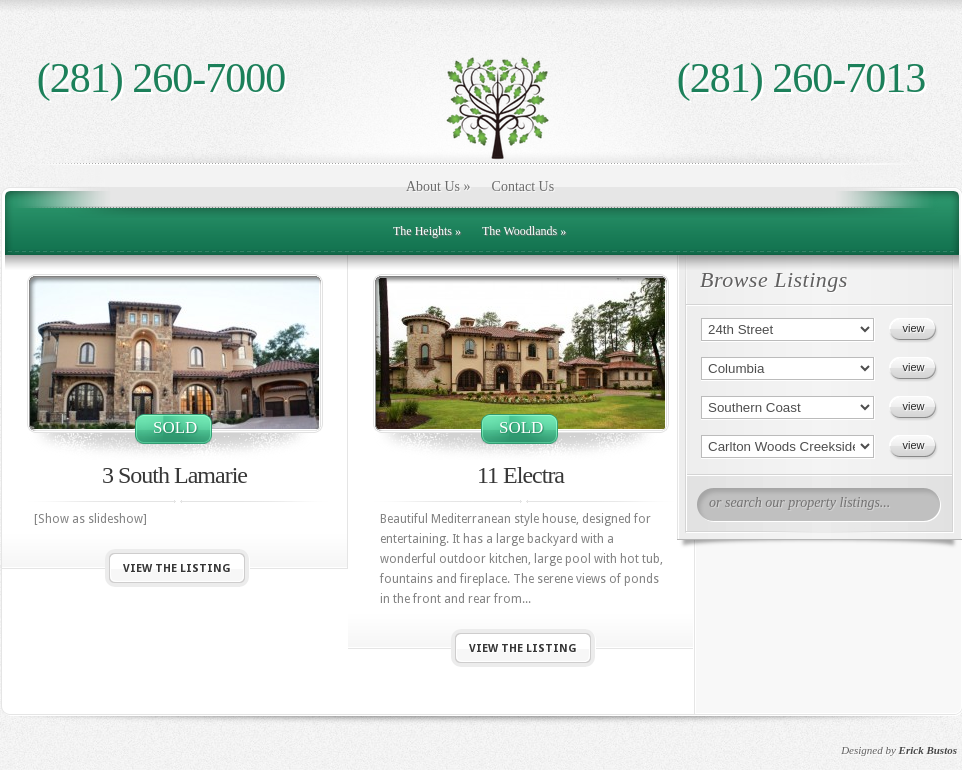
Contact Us (523, 186)
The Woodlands (524, 231)
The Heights (427, 231)
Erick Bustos (928, 750)
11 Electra (520, 475)
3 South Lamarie (174, 475)
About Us (438, 186)
